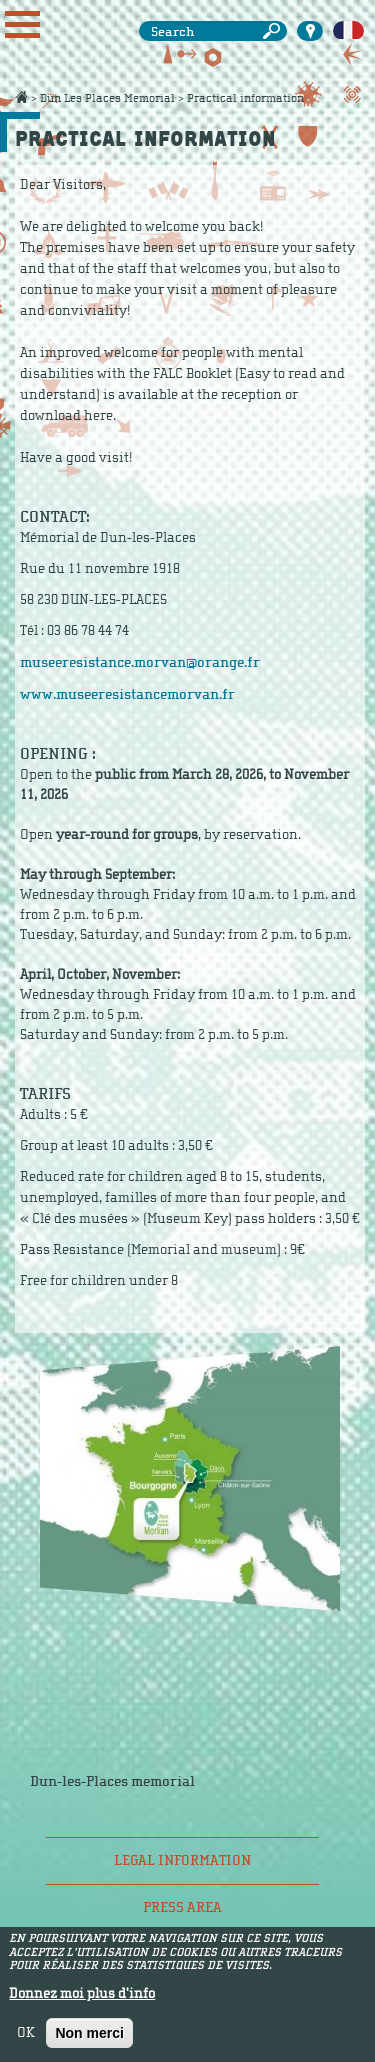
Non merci (89, 2033)
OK (26, 2033)
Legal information (182, 1860)
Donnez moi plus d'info (82, 1994)
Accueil (21, 97)
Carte (310, 31)
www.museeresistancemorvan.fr (127, 694)
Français (348, 31)
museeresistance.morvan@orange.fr (140, 662)
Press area (182, 1907)
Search (275, 31)
